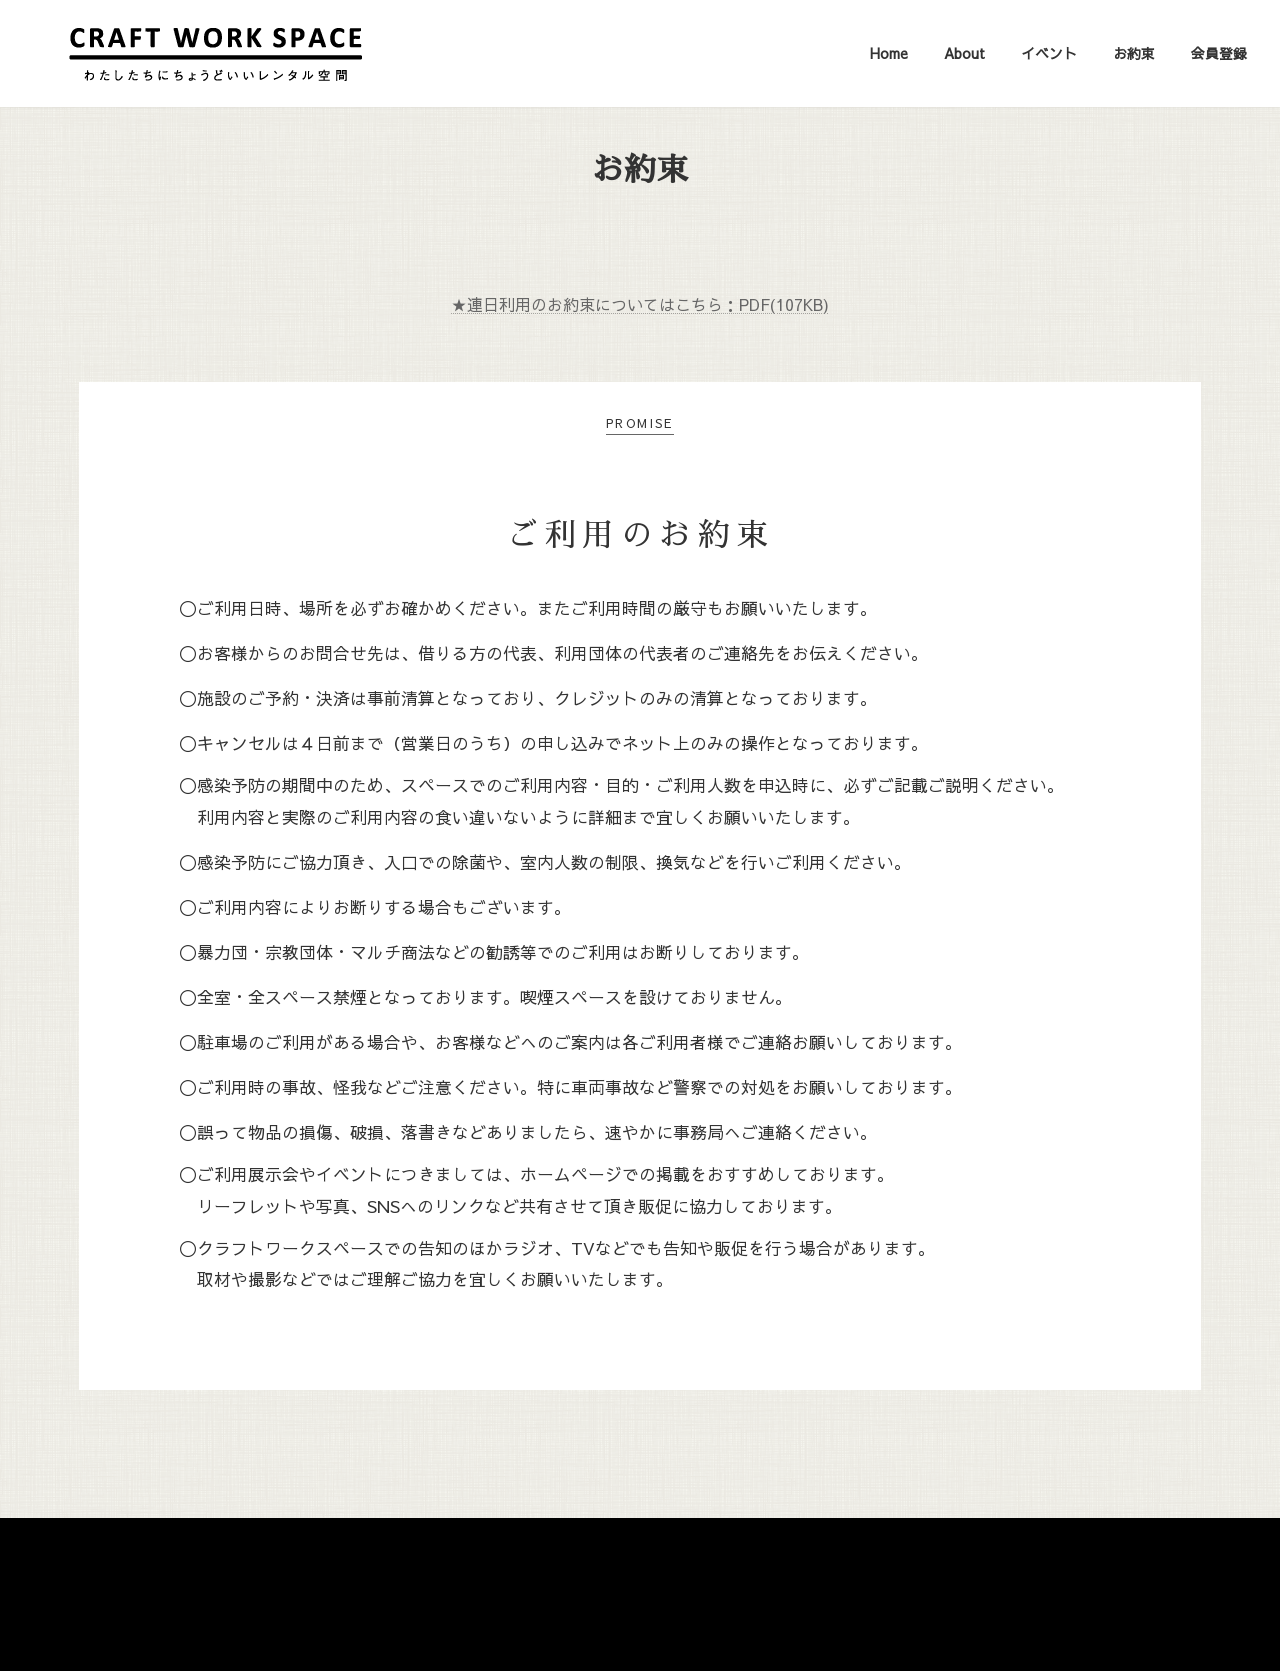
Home (478, 1560)
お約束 (712, 1560)
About (551, 1560)
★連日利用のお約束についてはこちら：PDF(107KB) (640, 304)
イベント (631, 1560)
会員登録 (794, 1560)
